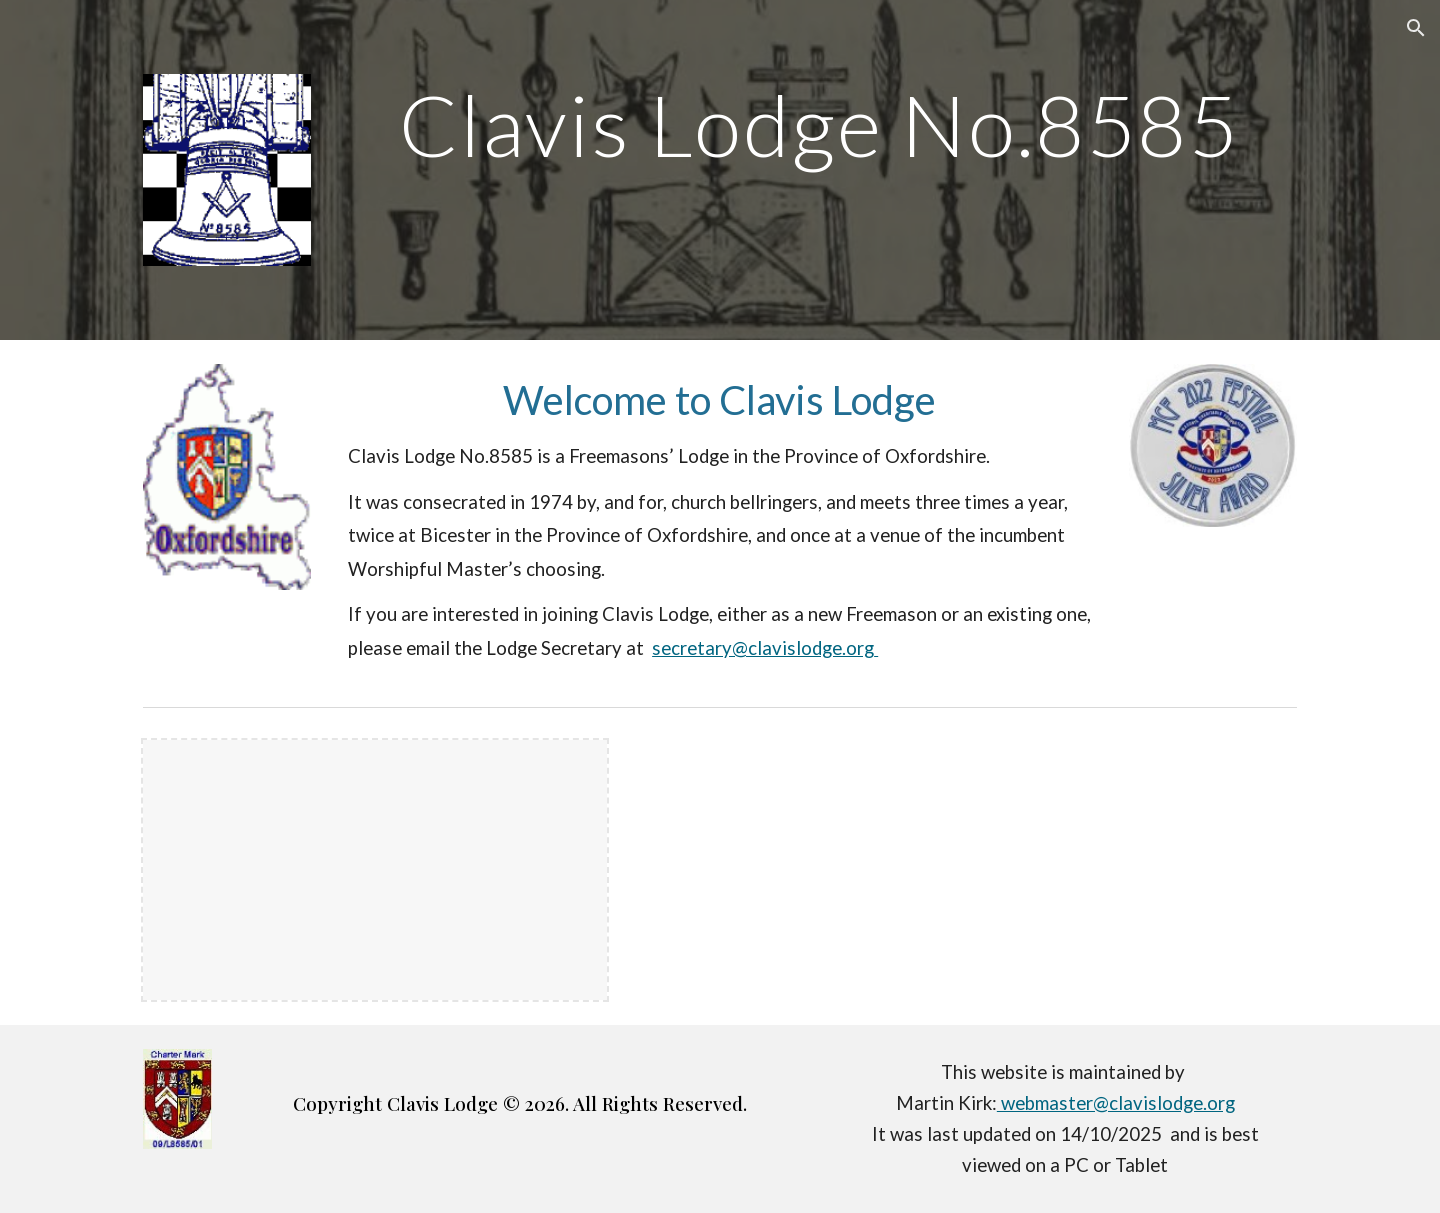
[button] (1416, 28)
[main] (818, 124)
